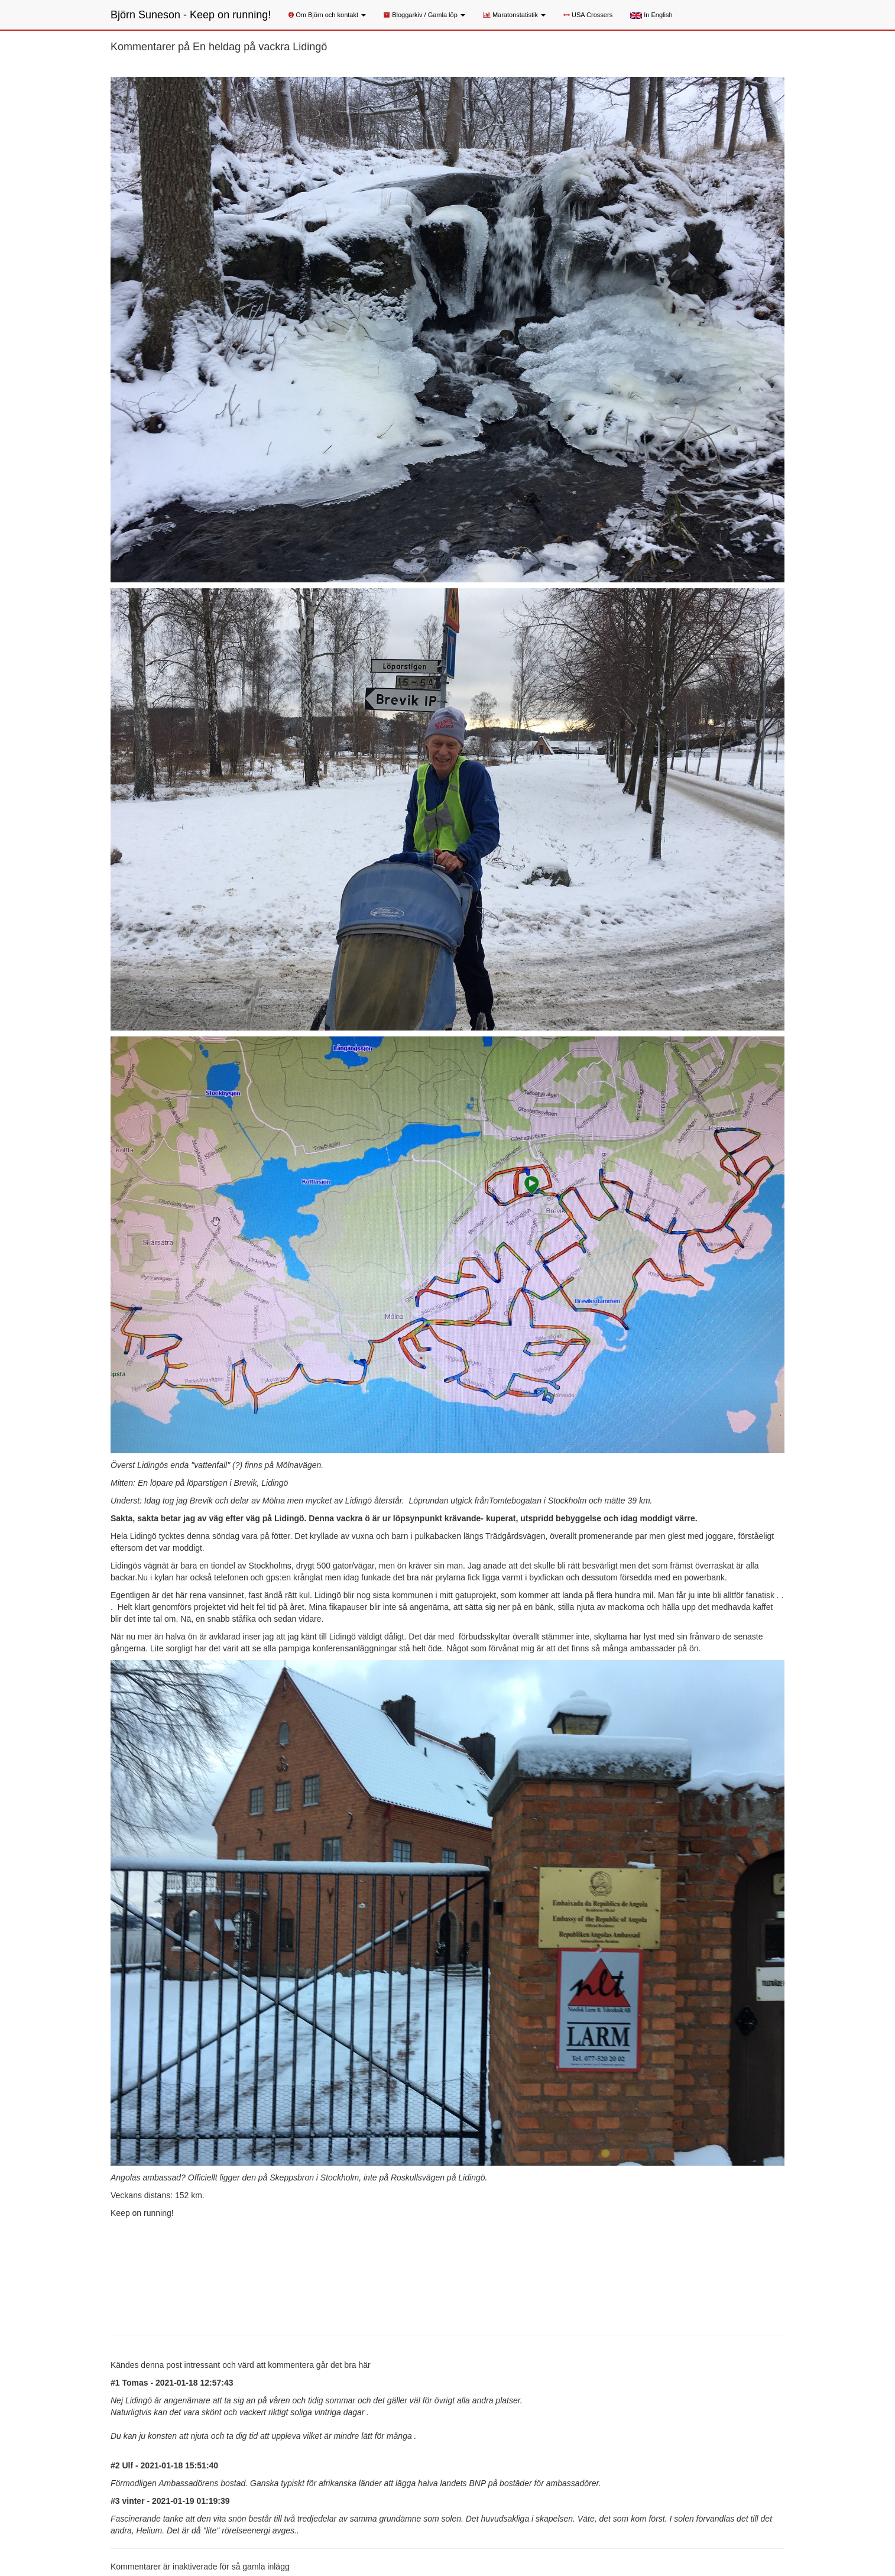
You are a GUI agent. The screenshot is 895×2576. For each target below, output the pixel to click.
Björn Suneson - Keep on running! (191, 15)
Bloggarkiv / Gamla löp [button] (424, 14)
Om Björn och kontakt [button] (327, 14)
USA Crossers (587, 14)
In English (651, 15)
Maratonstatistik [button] (514, 14)
